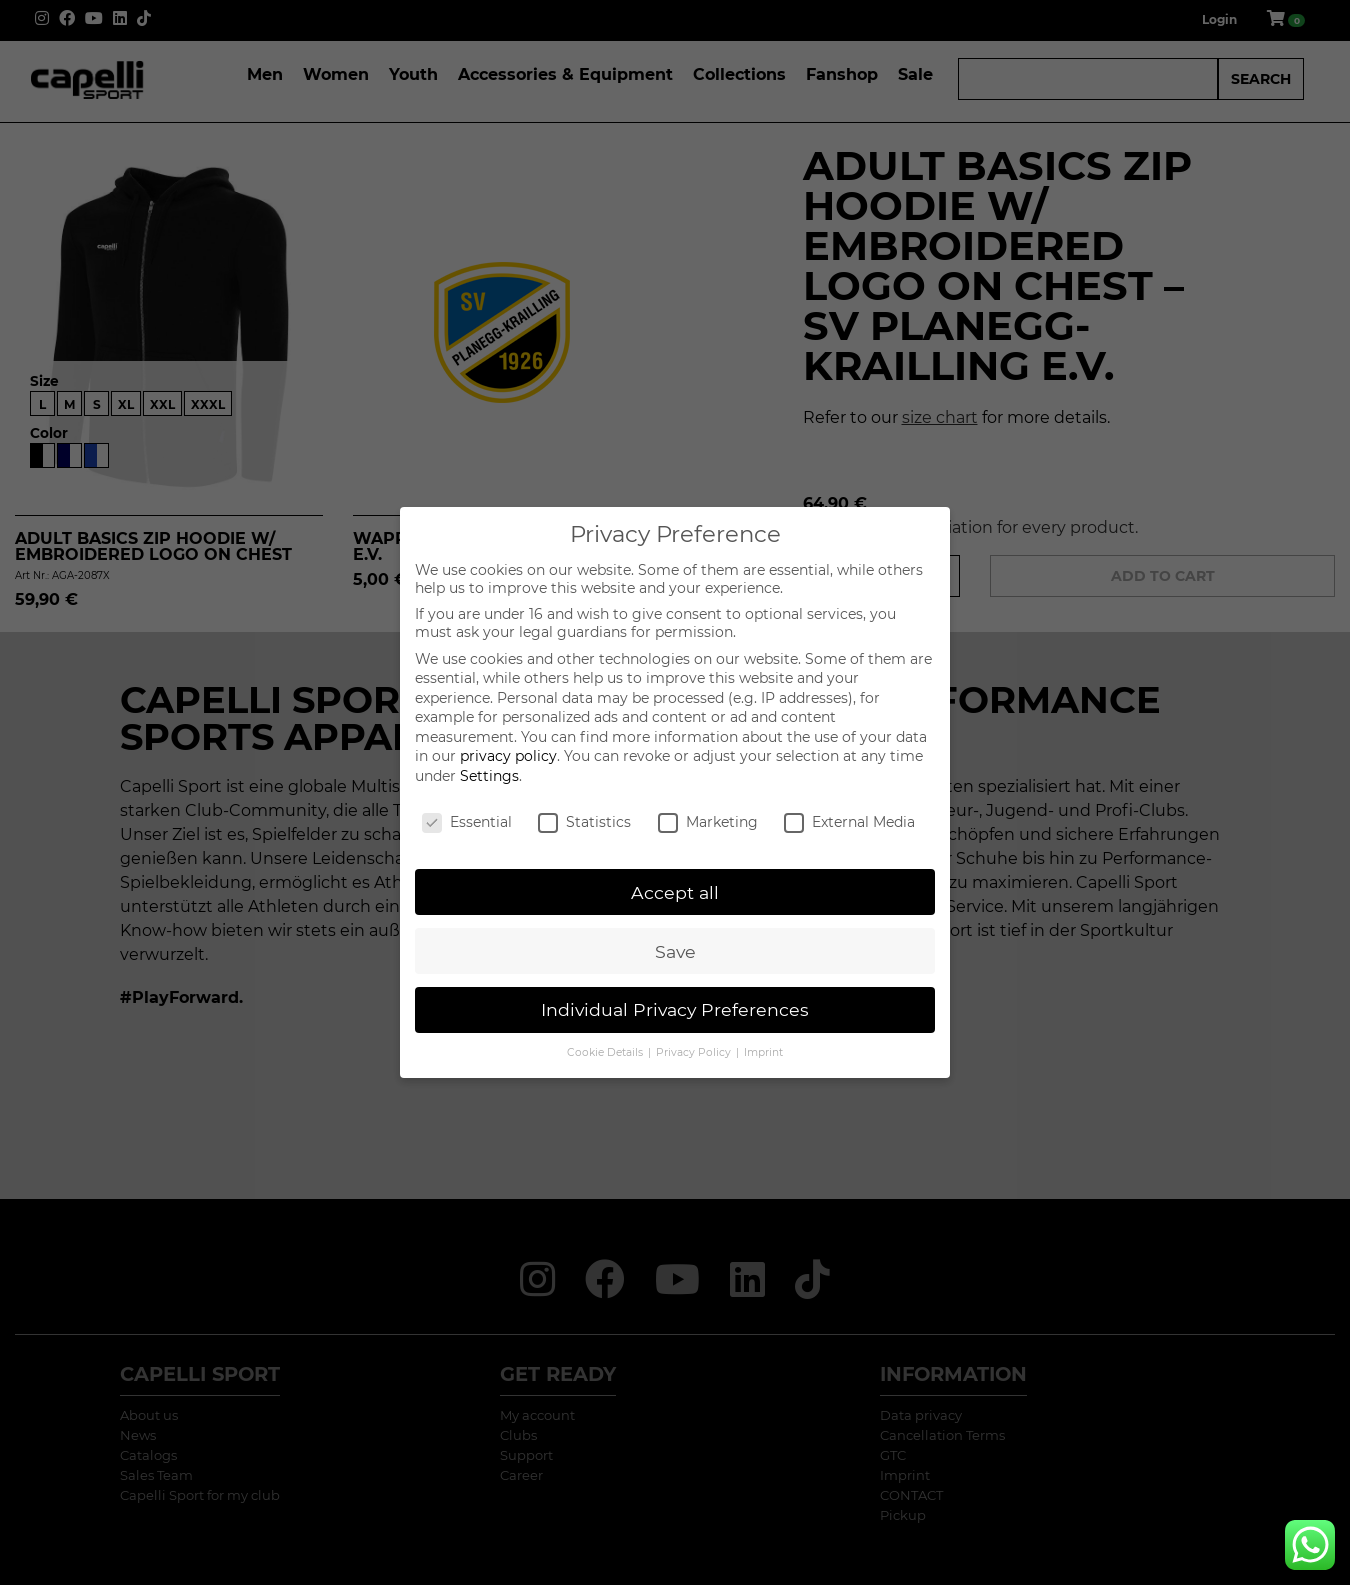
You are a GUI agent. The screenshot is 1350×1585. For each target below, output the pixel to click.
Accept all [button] (675, 892)
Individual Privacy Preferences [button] (675, 1009)
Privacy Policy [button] (695, 1052)
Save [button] (675, 951)
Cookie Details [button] (606, 1052)
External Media (849, 822)
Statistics (584, 822)
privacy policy (508, 756)
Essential (467, 822)
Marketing (708, 822)
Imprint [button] (763, 1052)
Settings (489, 776)
